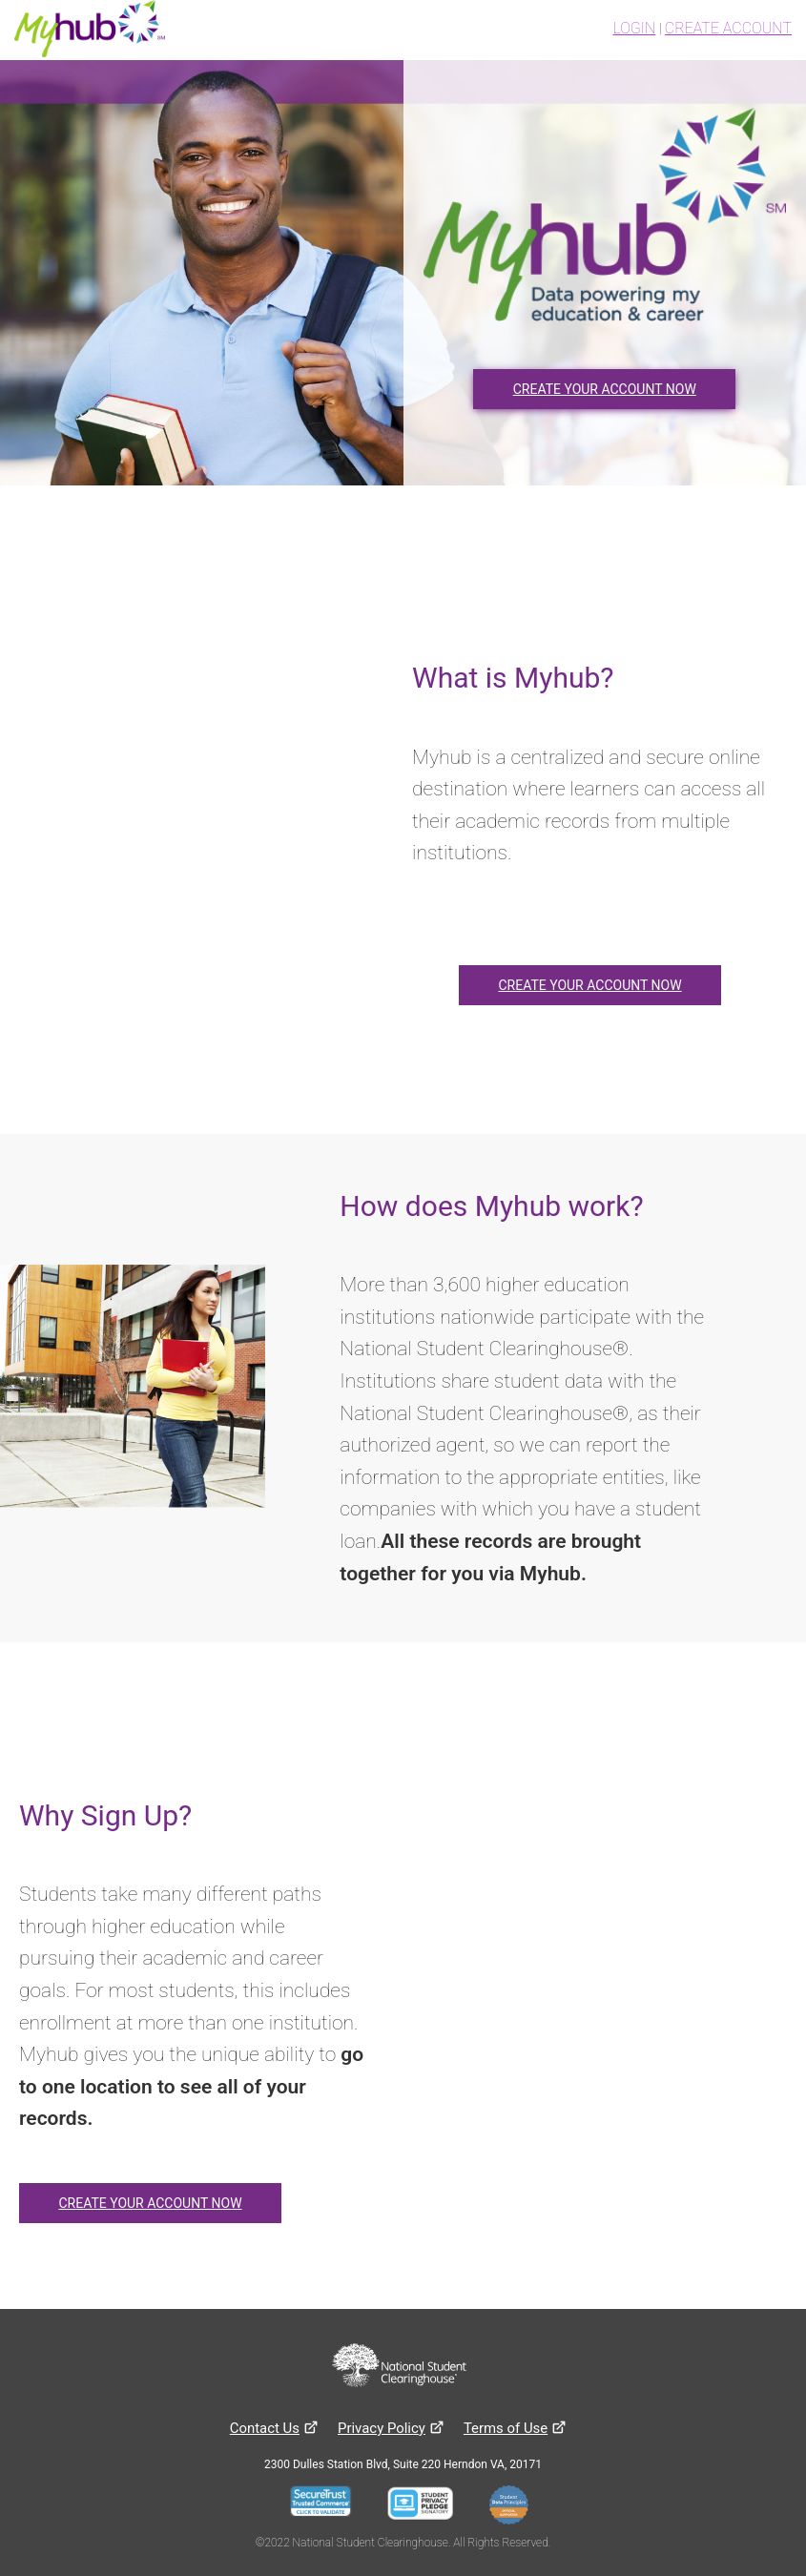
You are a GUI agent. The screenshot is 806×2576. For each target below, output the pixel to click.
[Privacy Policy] (381, 2428)
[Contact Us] (265, 2428)
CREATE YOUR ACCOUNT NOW (604, 389)
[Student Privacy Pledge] (426, 2506)
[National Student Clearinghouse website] (399, 2366)
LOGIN (633, 28)
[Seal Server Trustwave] (326, 2506)
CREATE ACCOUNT (728, 28)
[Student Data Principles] (514, 2506)
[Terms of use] (506, 2428)
